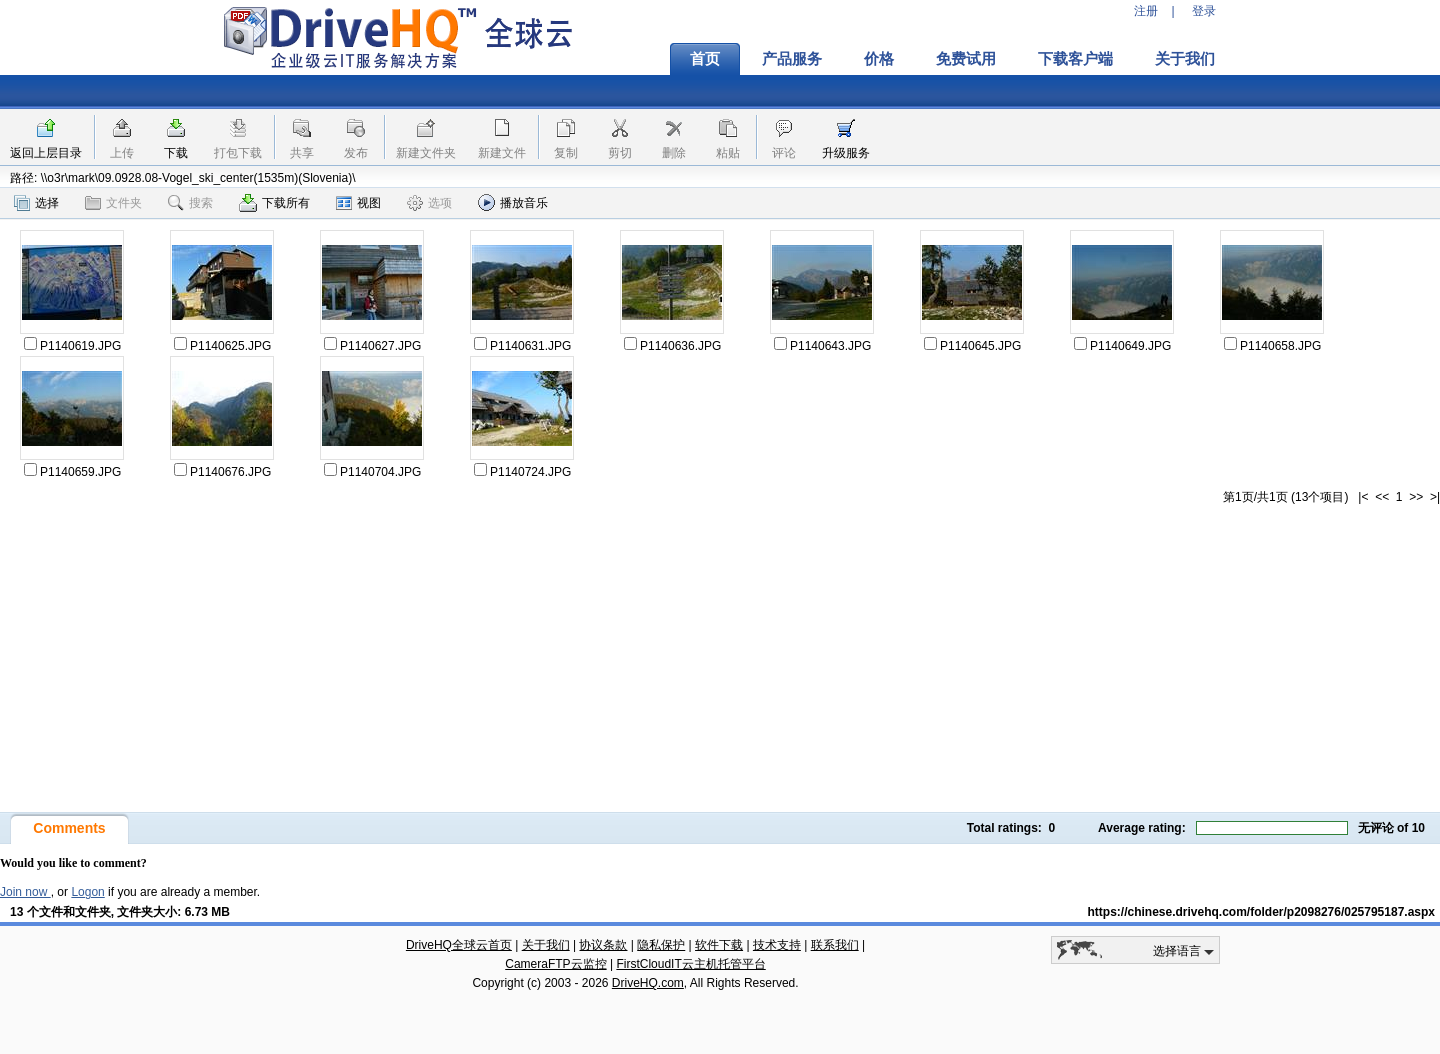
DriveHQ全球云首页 (459, 945)
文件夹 (113, 203)
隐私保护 (661, 945)
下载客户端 (1075, 59)
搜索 (190, 203)
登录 (1204, 11)
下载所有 (274, 203)
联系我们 (835, 945)
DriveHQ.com (648, 983)
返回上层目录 (46, 153)
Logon (87, 892)
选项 (429, 203)
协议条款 (603, 945)
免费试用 (966, 59)
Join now (25, 892)
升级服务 (846, 153)
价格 (879, 59)
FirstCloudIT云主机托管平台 (690, 964)
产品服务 (792, 59)
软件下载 (719, 945)
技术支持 (777, 945)
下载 (176, 153)
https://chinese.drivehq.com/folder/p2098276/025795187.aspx (1262, 912)
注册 (1146, 11)
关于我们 (1185, 59)
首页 (705, 59)
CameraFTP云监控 (555, 964)
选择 (36, 203)
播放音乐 (513, 202)
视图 (358, 203)
